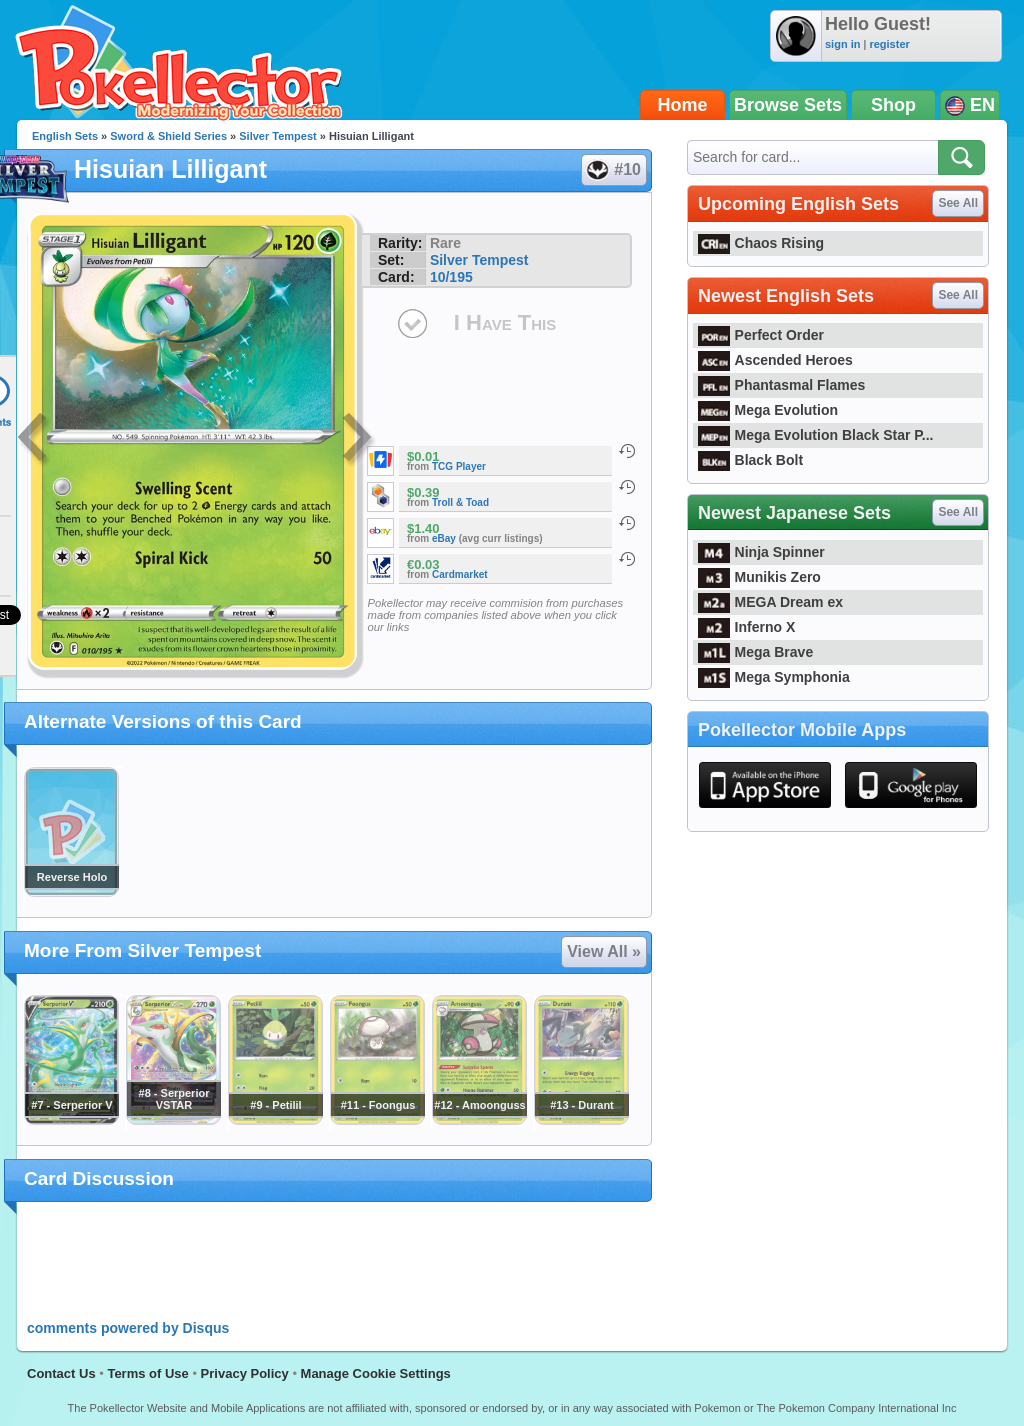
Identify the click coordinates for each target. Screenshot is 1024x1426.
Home (683, 105)
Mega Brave (755, 652)
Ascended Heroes (775, 360)
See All (958, 203)
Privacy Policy (245, 1373)
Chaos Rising (761, 243)
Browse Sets (788, 105)
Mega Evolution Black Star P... (816, 435)
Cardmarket (460, 574)
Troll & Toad (460, 502)
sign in (842, 44)
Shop (893, 105)
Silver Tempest (277, 136)
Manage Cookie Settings (376, 1373)
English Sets (65, 136)
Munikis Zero (759, 577)
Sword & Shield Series (168, 136)
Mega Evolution (768, 410)
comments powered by (128, 1328)
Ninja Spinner (761, 552)
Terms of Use (147, 1373)
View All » (604, 951)
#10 (613, 170)
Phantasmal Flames (781, 385)
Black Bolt (750, 460)
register (889, 44)
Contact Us (61, 1373)
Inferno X (746, 627)
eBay (444, 538)
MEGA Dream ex (770, 602)
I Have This (505, 322)
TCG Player (459, 466)
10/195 (451, 277)
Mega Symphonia (774, 677)
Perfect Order (761, 335)
